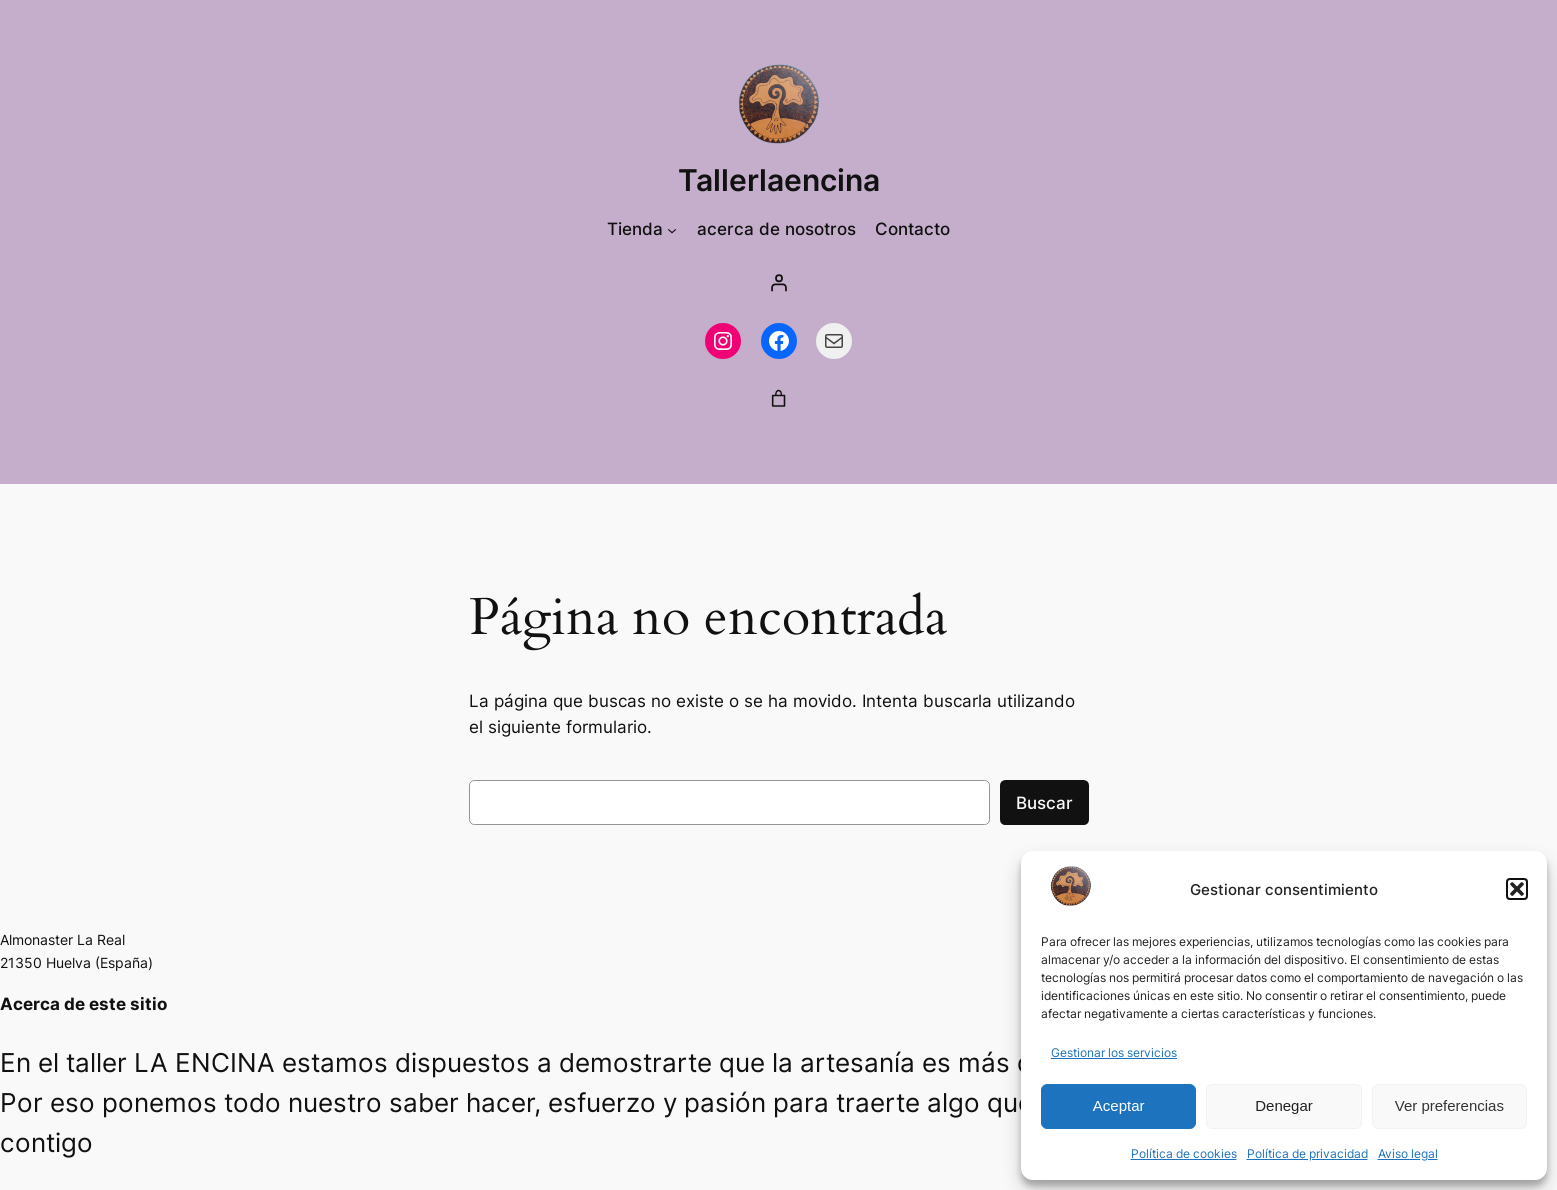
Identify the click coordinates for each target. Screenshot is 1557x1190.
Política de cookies (1184, 1153)
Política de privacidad (1307, 1153)
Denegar (1284, 1105)
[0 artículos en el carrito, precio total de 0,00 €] (779, 399)
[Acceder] (779, 283)
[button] (1517, 889)
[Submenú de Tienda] (672, 229)
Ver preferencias (1449, 1105)
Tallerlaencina (779, 180)
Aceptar (1119, 1105)
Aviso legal (1408, 1153)
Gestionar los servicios (1114, 1052)
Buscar (1044, 803)
